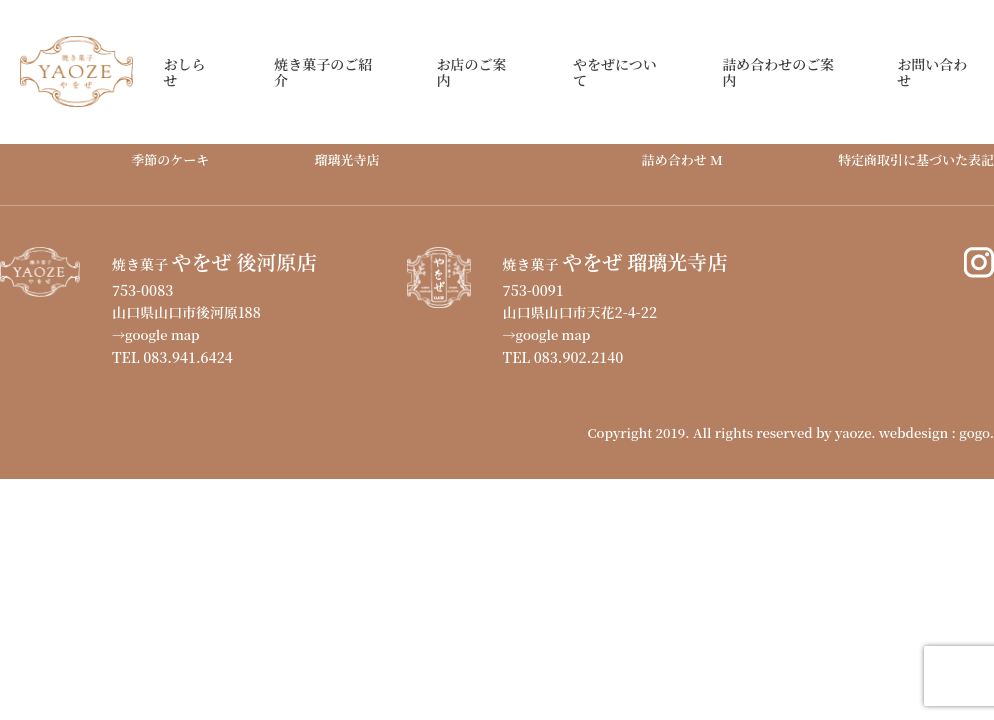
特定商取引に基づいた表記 (916, 159)
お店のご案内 (471, 72)
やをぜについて (615, 72)
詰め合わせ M (682, 159)
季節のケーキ (170, 159)
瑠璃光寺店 (347, 159)
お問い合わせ (932, 72)
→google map (156, 334)
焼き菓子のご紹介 (323, 72)
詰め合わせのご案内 (778, 72)
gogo (974, 432)
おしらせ (184, 72)
